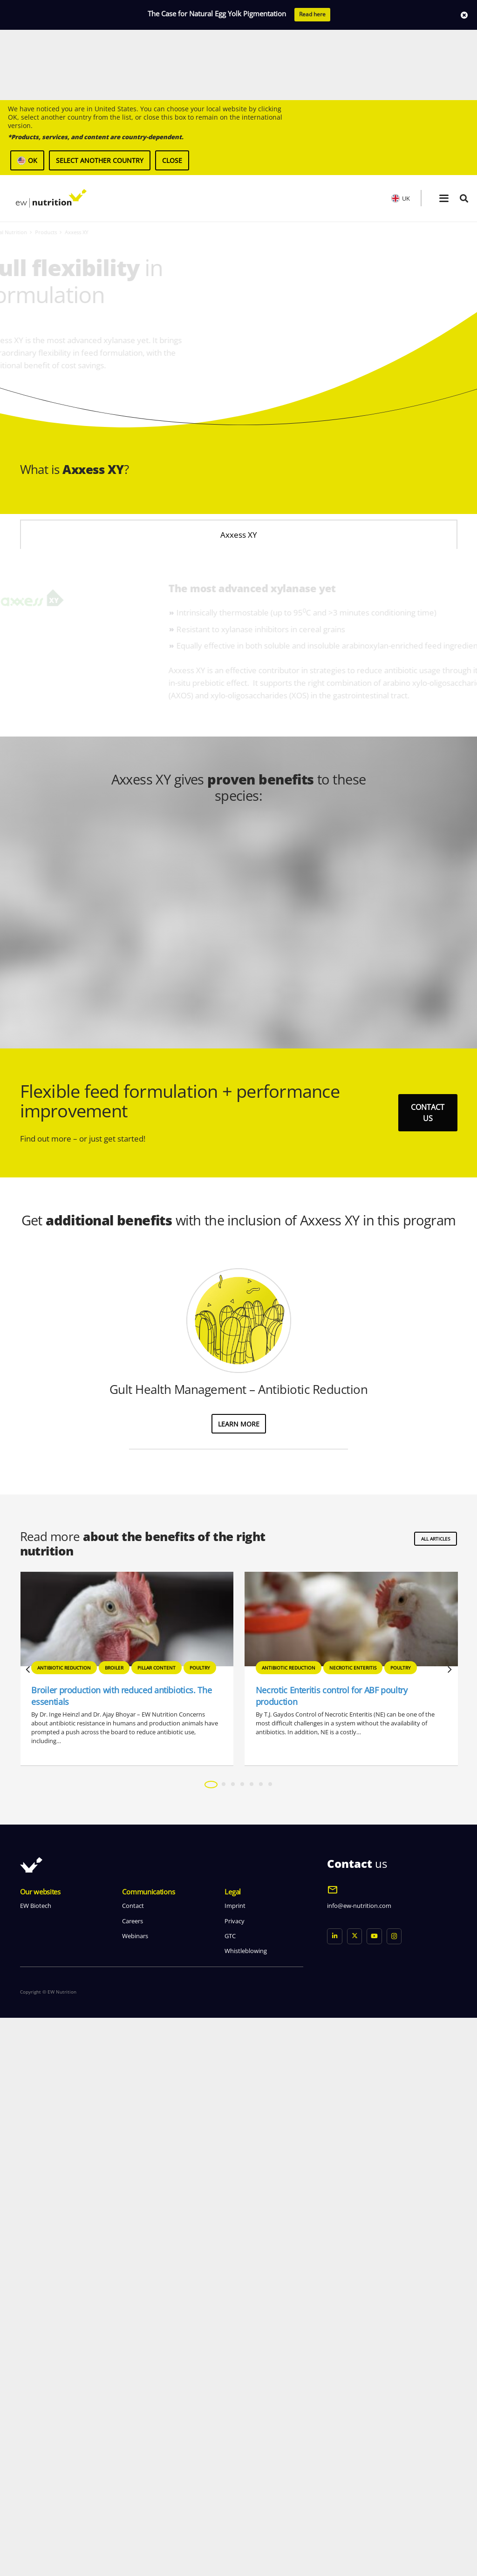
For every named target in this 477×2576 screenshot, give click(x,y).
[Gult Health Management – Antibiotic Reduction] (238, 1878)
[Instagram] (394, 2494)
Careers (132, 2479)
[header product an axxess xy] (358, 258)
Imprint (235, 2464)
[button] (444, 127)
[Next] (449, 2228)
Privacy (235, 2479)
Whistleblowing (246, 2509)
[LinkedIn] (334, 2494)
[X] (354, 2494)
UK (400, 127)
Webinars (135, 2493)
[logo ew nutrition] (51, 127)
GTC (230, 2493)
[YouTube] (374, 2494)
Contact (133, 2464)
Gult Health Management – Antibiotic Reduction (238, 1947)
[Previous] (28, 2228)
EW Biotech (35, 2464)
